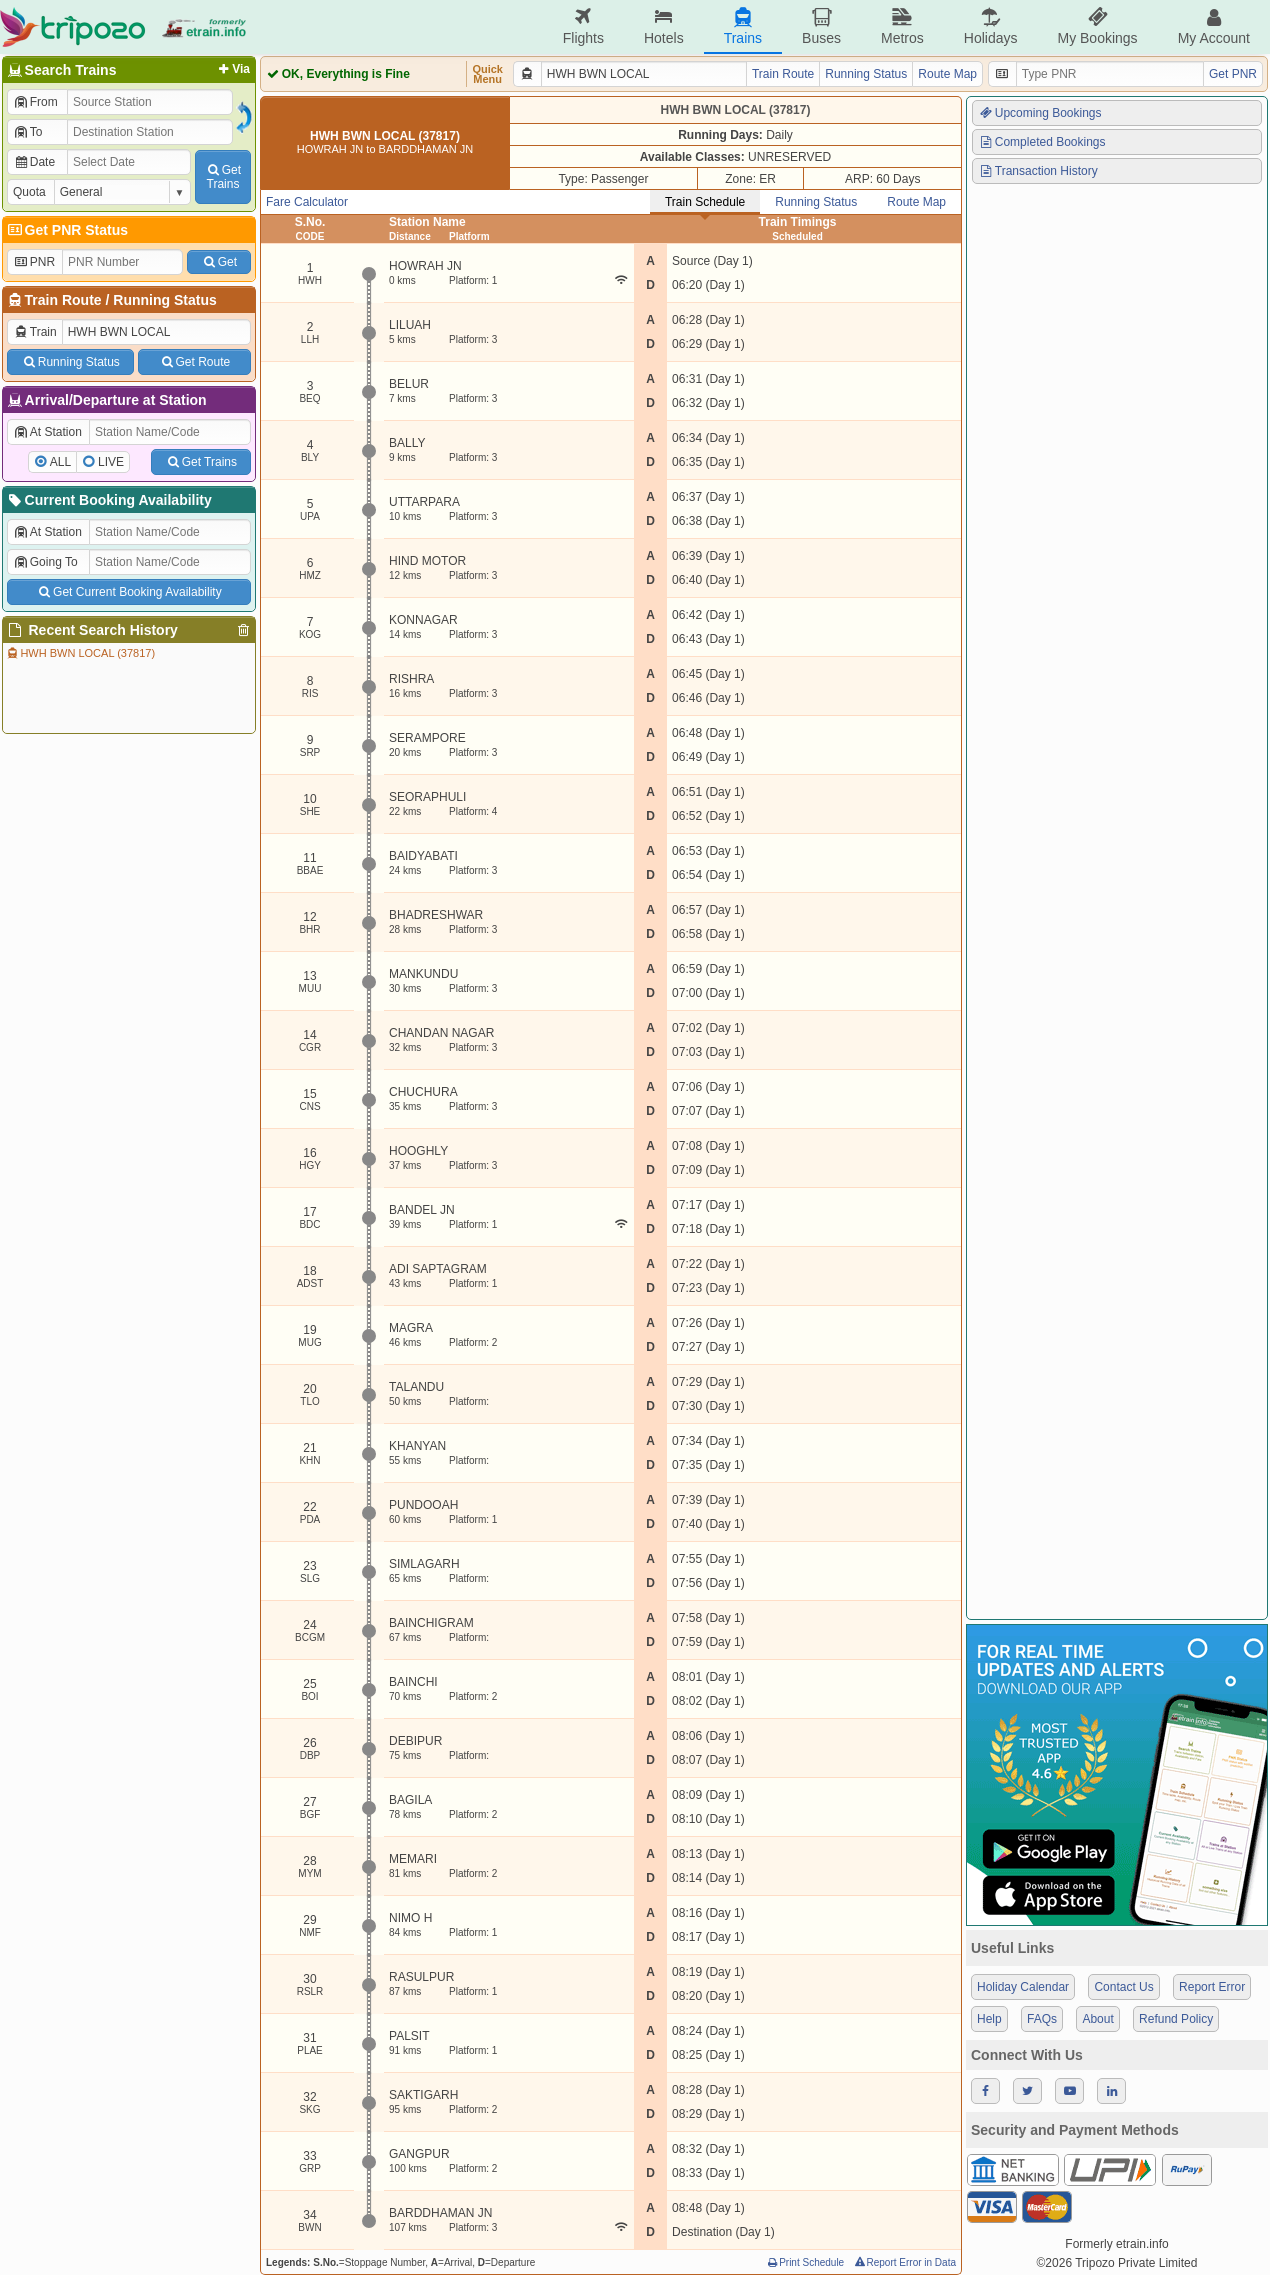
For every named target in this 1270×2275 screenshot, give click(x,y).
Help (989, 2019)
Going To (45, 562)
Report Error (1212, 1987)
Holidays (991, 26)
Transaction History (1038, 171)
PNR (34, 262)
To (27, 132)
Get (219, 262)
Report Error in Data (904, 2262)
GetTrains (223, 177)
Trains (743, 26)
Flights (583, 26)
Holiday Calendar (1023, 1987)
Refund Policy (1176, 2019)
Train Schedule (705, 202)
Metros (902, 26)
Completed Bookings (1042, 142)
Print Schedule (804, 2262)
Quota (29, 192)
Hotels (664, 26)
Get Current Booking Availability (128, 592)
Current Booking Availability (108, 500)
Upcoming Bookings (1040, 113)
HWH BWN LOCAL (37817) (80, 653)
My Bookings (1097, 26)
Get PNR (1233, 74)
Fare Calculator (307, 202)
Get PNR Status (66, 230)
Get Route (194, 362)
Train (35, 332)
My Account (1214, 26)
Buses (821, 26)
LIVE (111, 462)
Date (34, 162)
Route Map (947, 74)
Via (232, 69)
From (35, 102)
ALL (60, 462)
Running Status (164, 300)
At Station (47, 432)
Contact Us (1123, 1987)
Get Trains (201, 462)
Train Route (63, 300)
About (1097, 2019)
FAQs (1042, 2019)
